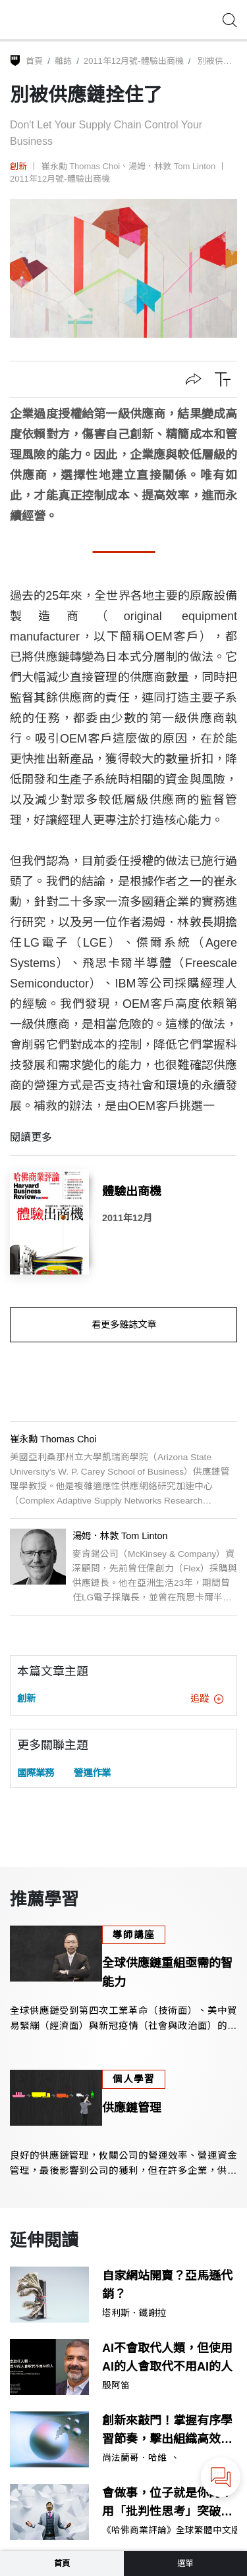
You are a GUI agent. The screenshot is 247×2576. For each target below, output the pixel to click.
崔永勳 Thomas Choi (81, 166)
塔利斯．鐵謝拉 (134, 2313)
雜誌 (63, 61)
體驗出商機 (131, 1191)
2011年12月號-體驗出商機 (134, 61)
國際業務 (35, 1773)
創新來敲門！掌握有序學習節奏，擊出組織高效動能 (167, 2432)
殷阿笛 (116, 2385)
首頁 (34, 61)
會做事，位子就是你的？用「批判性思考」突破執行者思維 (167, 2504)
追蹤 (206, 1698)
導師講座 (134, 1935)
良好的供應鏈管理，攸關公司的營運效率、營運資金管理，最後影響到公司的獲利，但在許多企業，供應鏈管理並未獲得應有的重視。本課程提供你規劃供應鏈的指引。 (123, 2164)
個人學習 (134, 2079)
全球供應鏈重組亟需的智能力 (167, 1973)
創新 (18, 166)
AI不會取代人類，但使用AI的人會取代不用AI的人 (167, 2358)
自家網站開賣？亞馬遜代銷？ (167, 2285)
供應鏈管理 (131, 2108)
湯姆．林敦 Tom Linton (171, 166)
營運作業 (92, 1773)
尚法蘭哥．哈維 (134, 2458)
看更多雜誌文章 (124, 1324)
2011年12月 (127, 1218)
